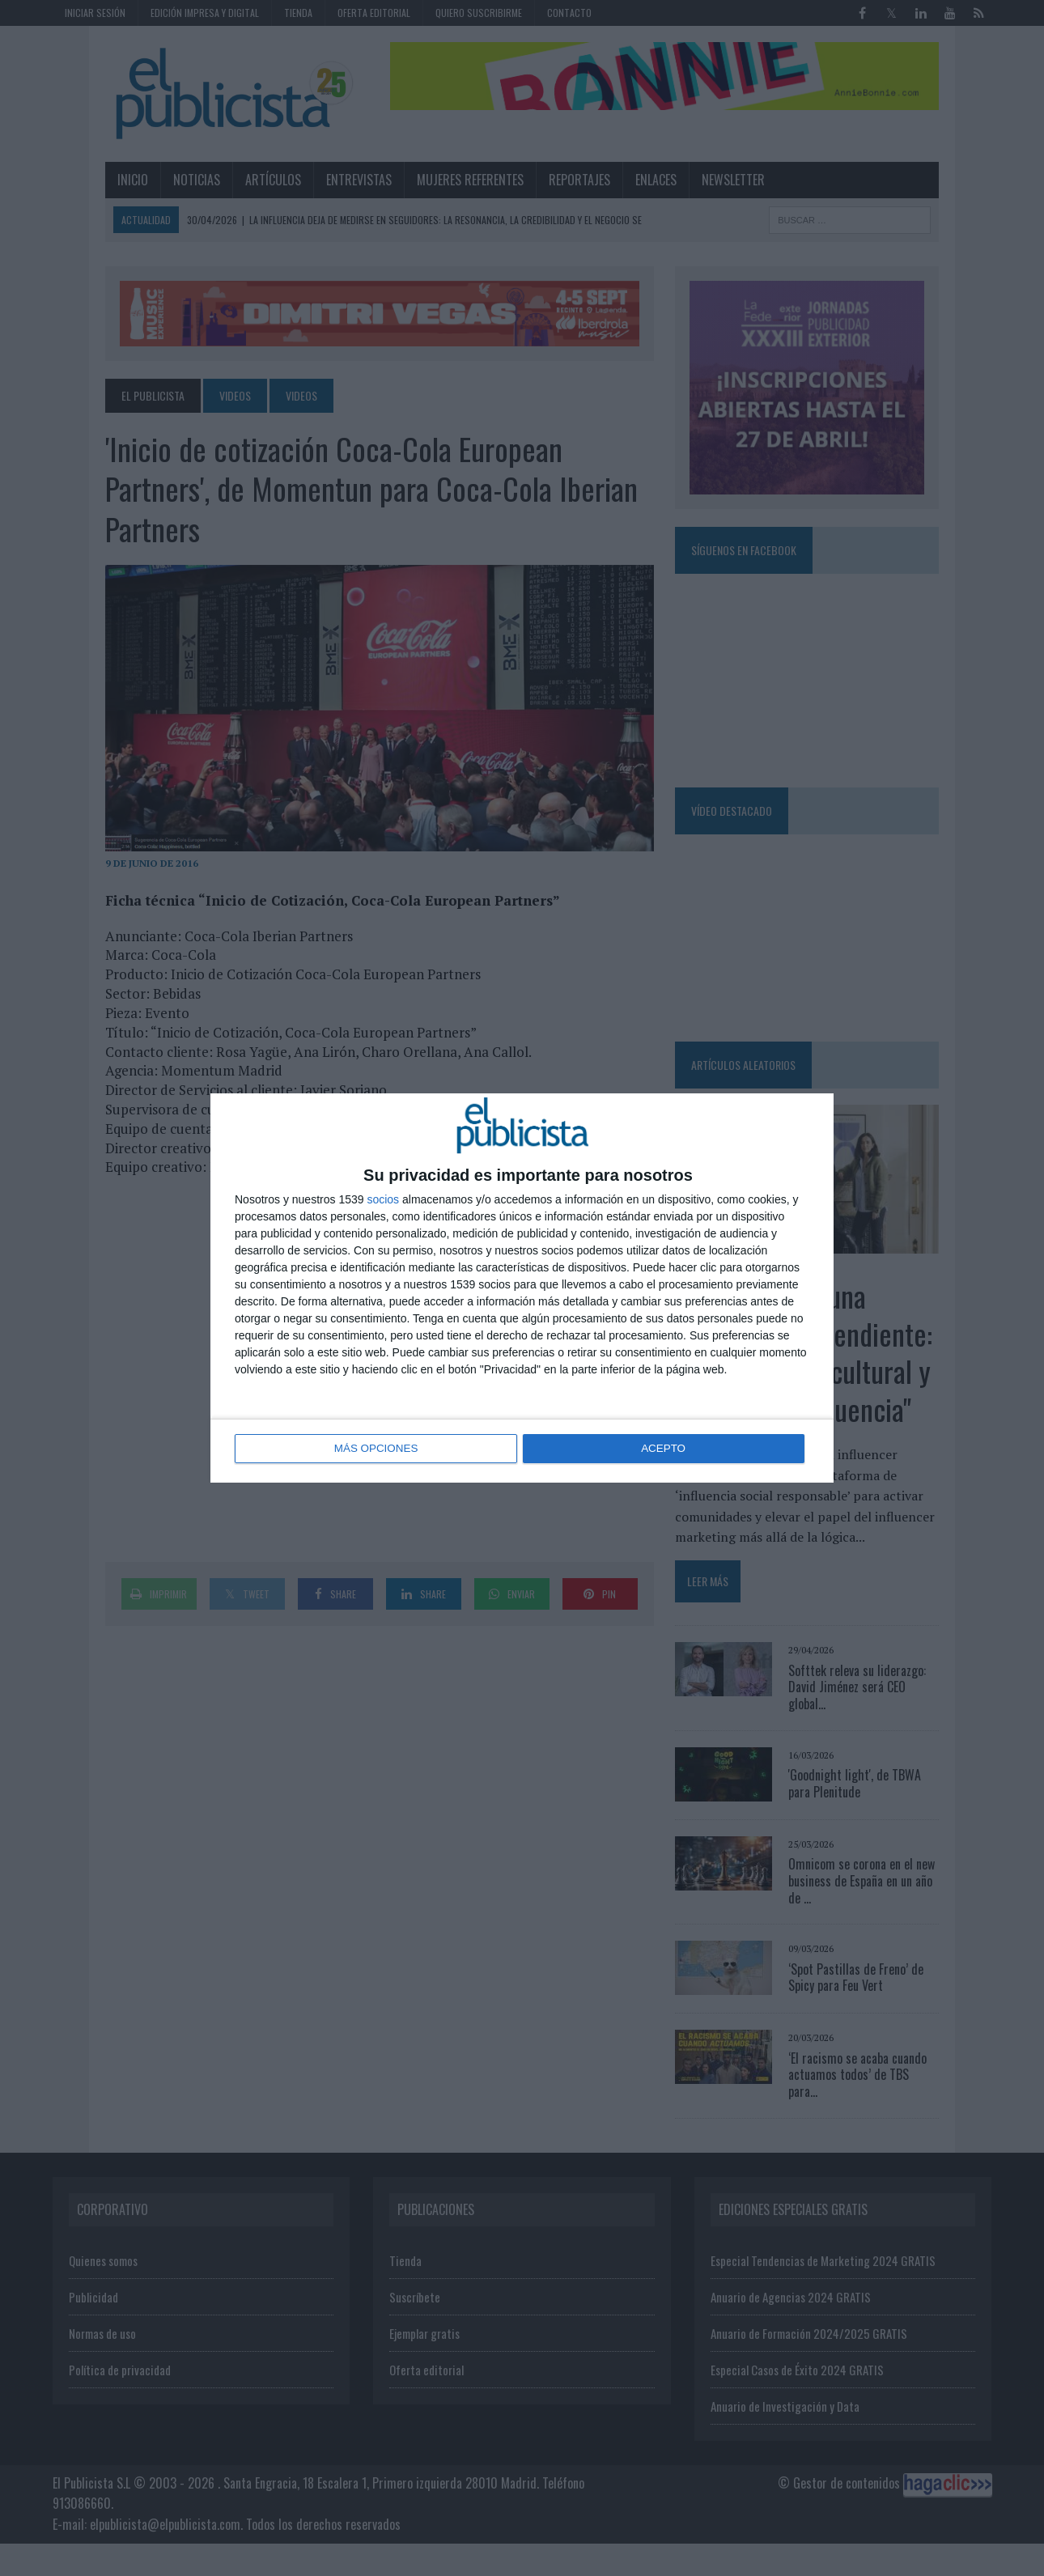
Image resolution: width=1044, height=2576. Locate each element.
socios (383, 1200)
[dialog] (522, 1287)
